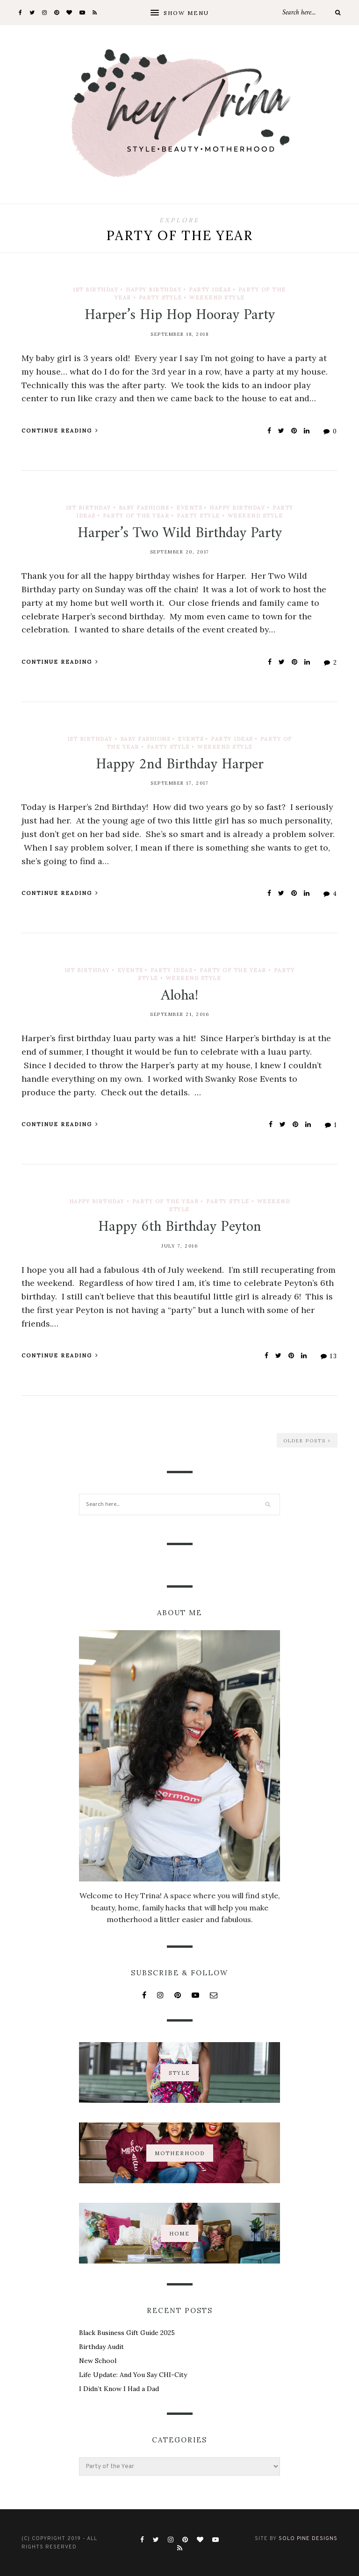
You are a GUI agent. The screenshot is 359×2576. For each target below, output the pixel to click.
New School (97, 2360)
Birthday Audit (101, 2346)
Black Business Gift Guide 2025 (127, 2332)
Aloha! (179, 996)
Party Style (160, 297)
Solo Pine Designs (308, 2538)
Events (189, 507)
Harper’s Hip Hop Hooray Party (180, 315)
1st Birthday (95, 289)
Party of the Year (136, 515)
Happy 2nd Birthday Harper (180, 765)
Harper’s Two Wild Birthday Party (180, 533)
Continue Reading (60, 430)
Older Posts (307, 1441)
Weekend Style (217, 297)
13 (329, 1356)
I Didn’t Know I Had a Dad (119, 2388)
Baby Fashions (144, 507)
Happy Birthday (153, 289)
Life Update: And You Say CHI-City (133, 2374)
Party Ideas (210, 289)
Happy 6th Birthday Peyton (179, 1227)
